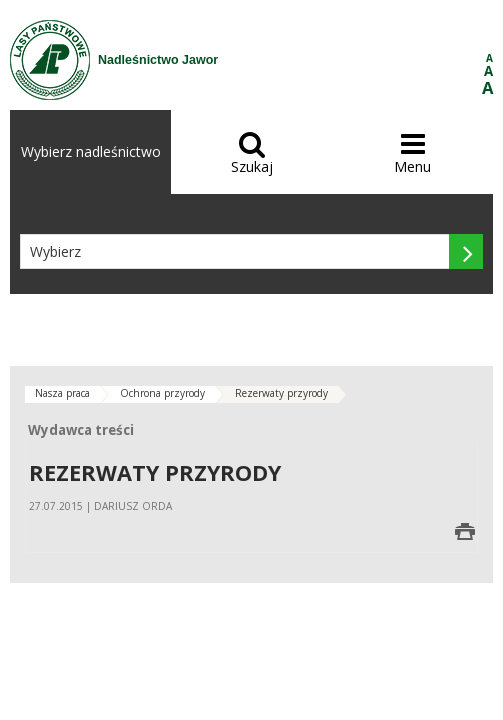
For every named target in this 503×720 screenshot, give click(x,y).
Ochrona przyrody (162, 393)
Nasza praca (62, 393)
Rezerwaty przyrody (281, 393)
